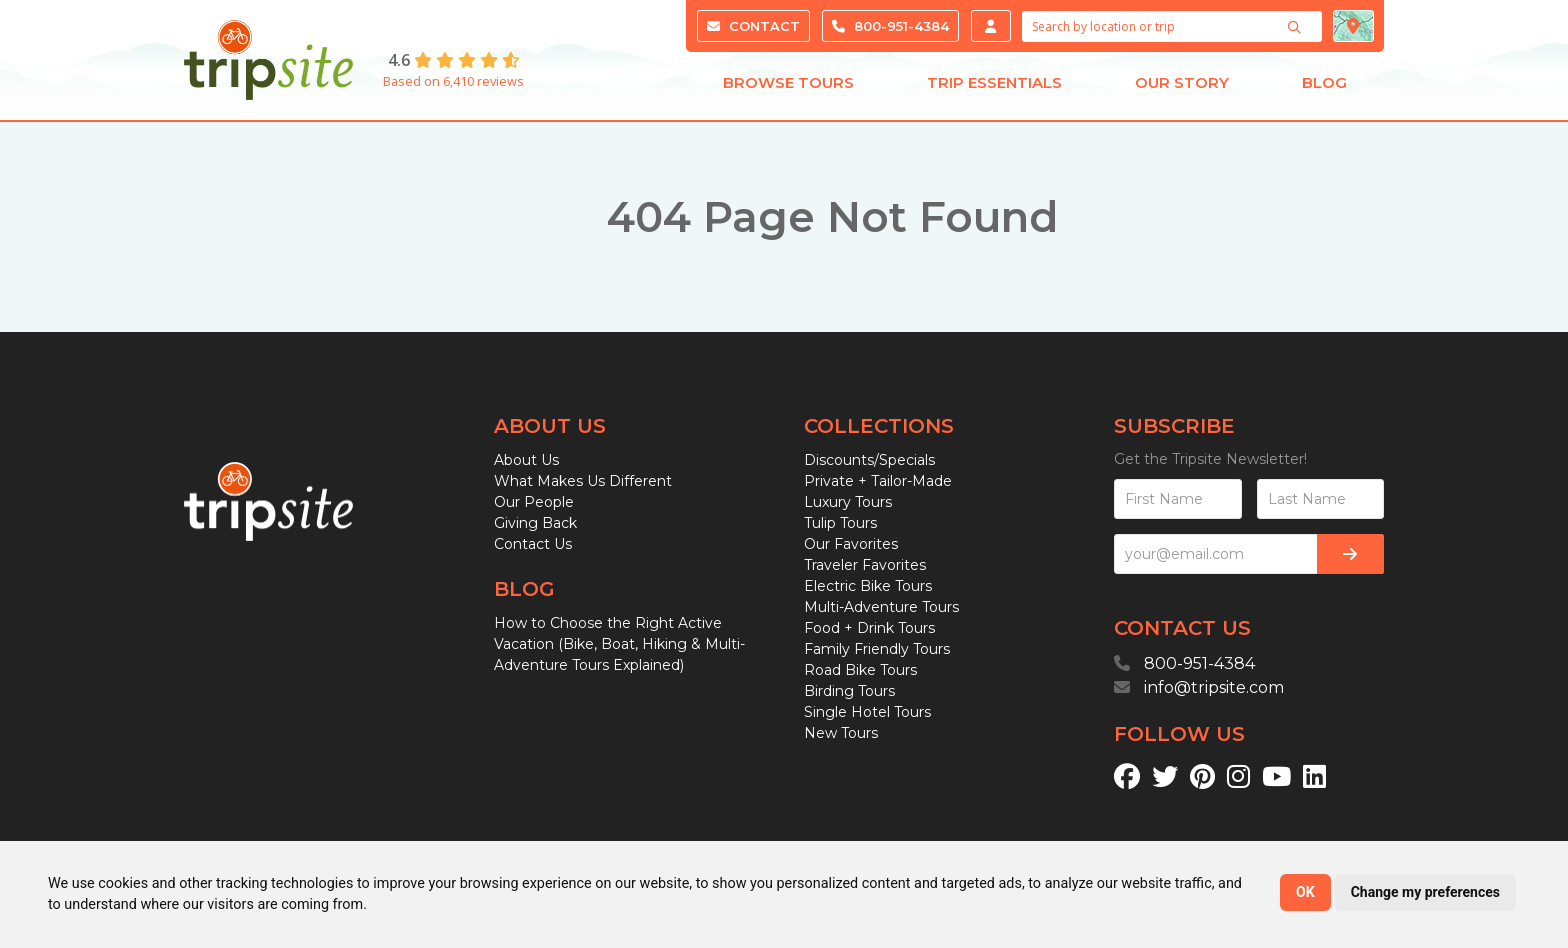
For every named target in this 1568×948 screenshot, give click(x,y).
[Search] (1297, 27)
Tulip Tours (840, 523)
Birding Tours (849, 691)
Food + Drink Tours (869, 628)
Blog (1324, 88)
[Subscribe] (1350, 554)
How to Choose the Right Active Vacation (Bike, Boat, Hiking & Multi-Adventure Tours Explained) (619, 644)
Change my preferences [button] (1425, 892)
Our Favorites (851, 544)
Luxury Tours (848, 502)
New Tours (841, 733)
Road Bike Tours (860, 670)
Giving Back (535, 523)
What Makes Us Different (583, 481)
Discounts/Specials (869, 460)
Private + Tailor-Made (878, 481)
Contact (753, 26)
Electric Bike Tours (868, 586)
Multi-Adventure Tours (881, 607)
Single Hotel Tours (867, 712)
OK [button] (1305, 892)
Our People (534, 502)
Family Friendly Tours (877, 649)
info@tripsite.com (1214, 687)
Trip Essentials (994, 88)
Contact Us (533, 544)
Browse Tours (788, 88)
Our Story (1182, 88)
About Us (526, 460)
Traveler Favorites (865, 565)
